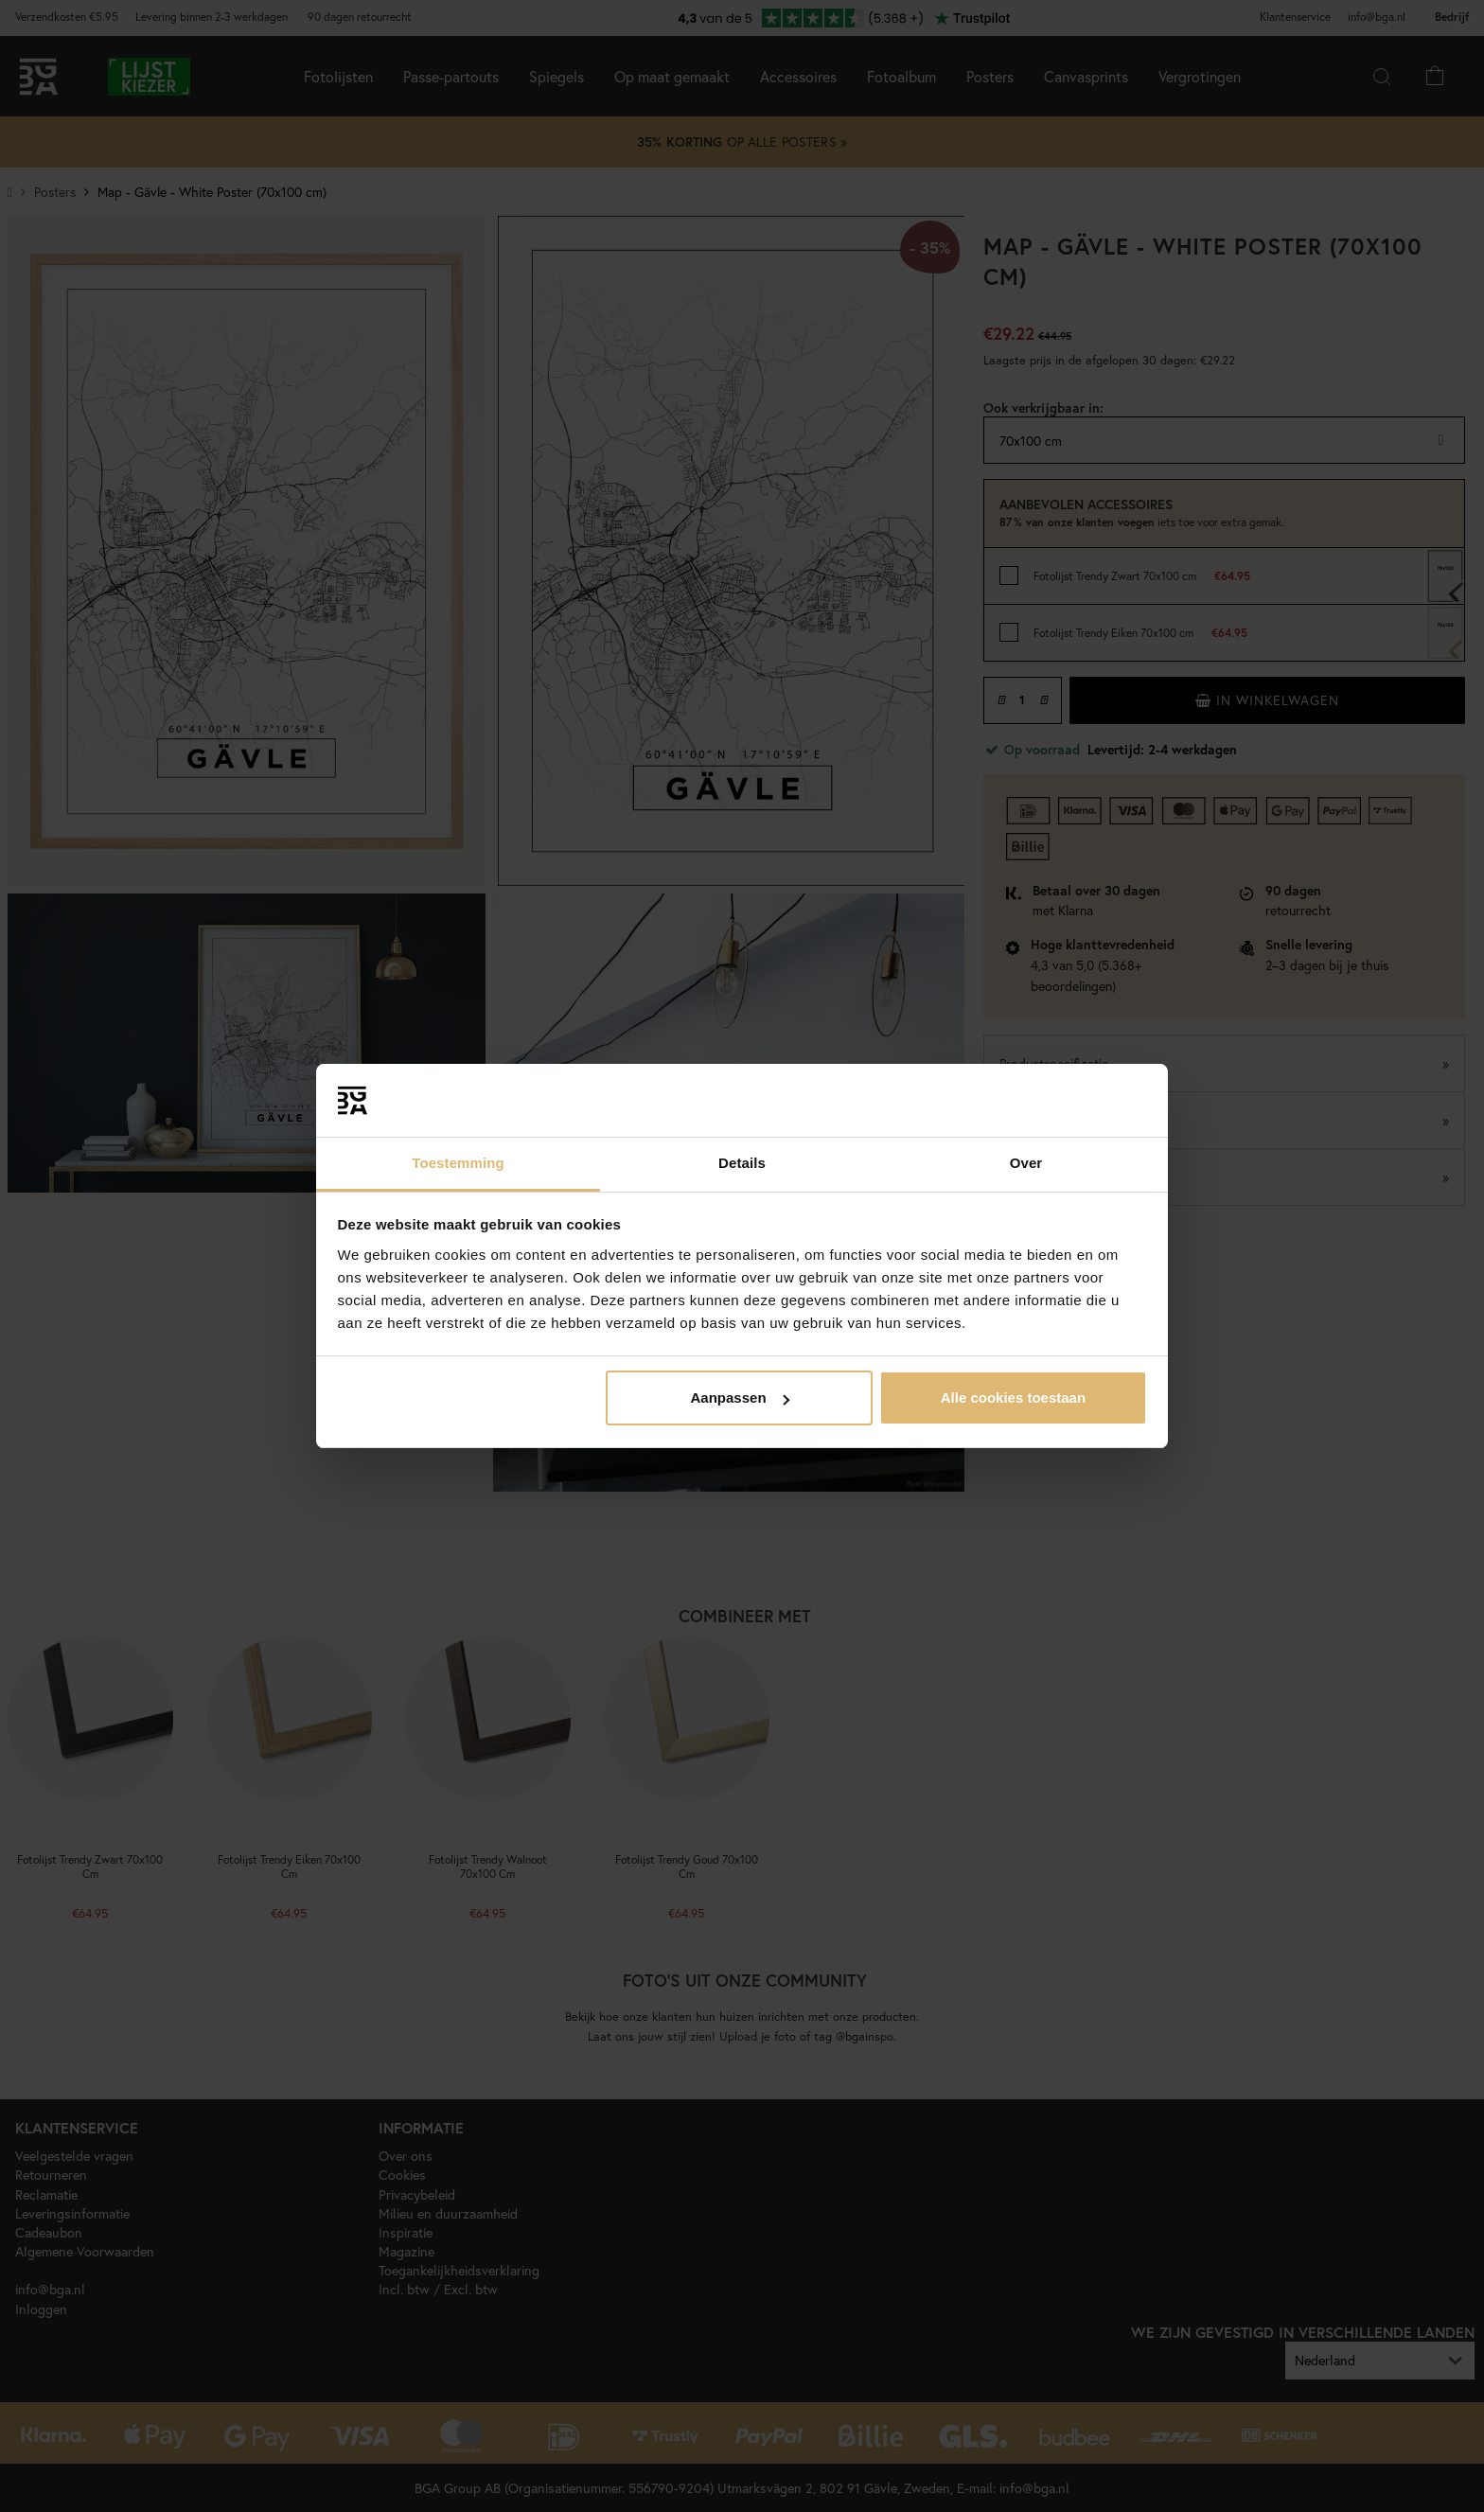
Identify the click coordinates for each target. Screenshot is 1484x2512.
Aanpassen (740, 1397)
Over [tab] (1026, 1163)
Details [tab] (742, 1163)
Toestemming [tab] (458, 1163)
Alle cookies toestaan (1013, 1397)
